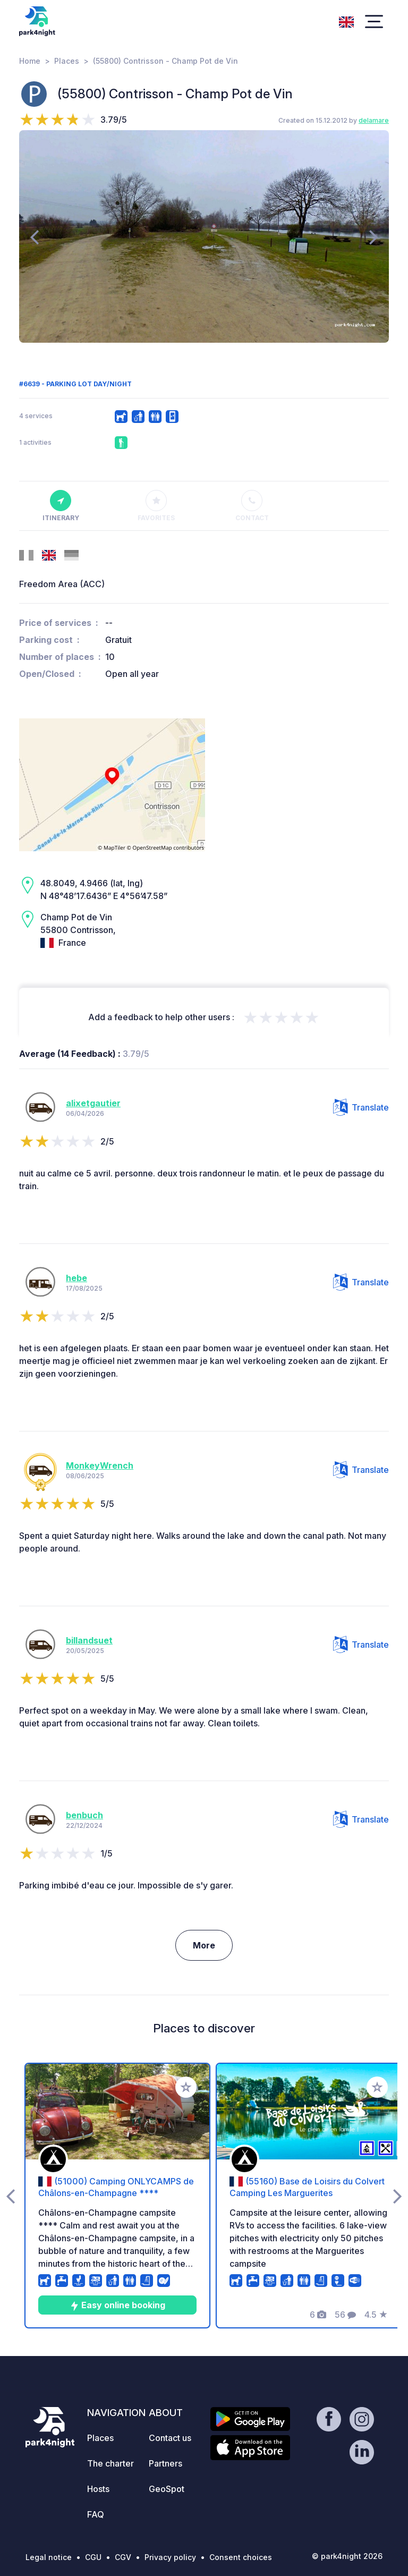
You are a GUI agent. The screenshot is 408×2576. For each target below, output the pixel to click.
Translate (361, 1107)
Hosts (98, 2489)
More (204, 1945)
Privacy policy (170, 2557)
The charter (110, 2463)
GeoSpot (166, 2489)
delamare (374, 120)
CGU (93, 2557)
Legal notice (49, 2557)
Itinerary (60, 506)
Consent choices (240, 2557)
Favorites (156, 506)
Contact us (170, 2438)
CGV (123, 2557)
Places (66, 60)
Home (29, 60)
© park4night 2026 (347, 2556)
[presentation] (34, 236)
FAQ (95, 2514)
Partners (165, 2463)
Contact (252, 506)
